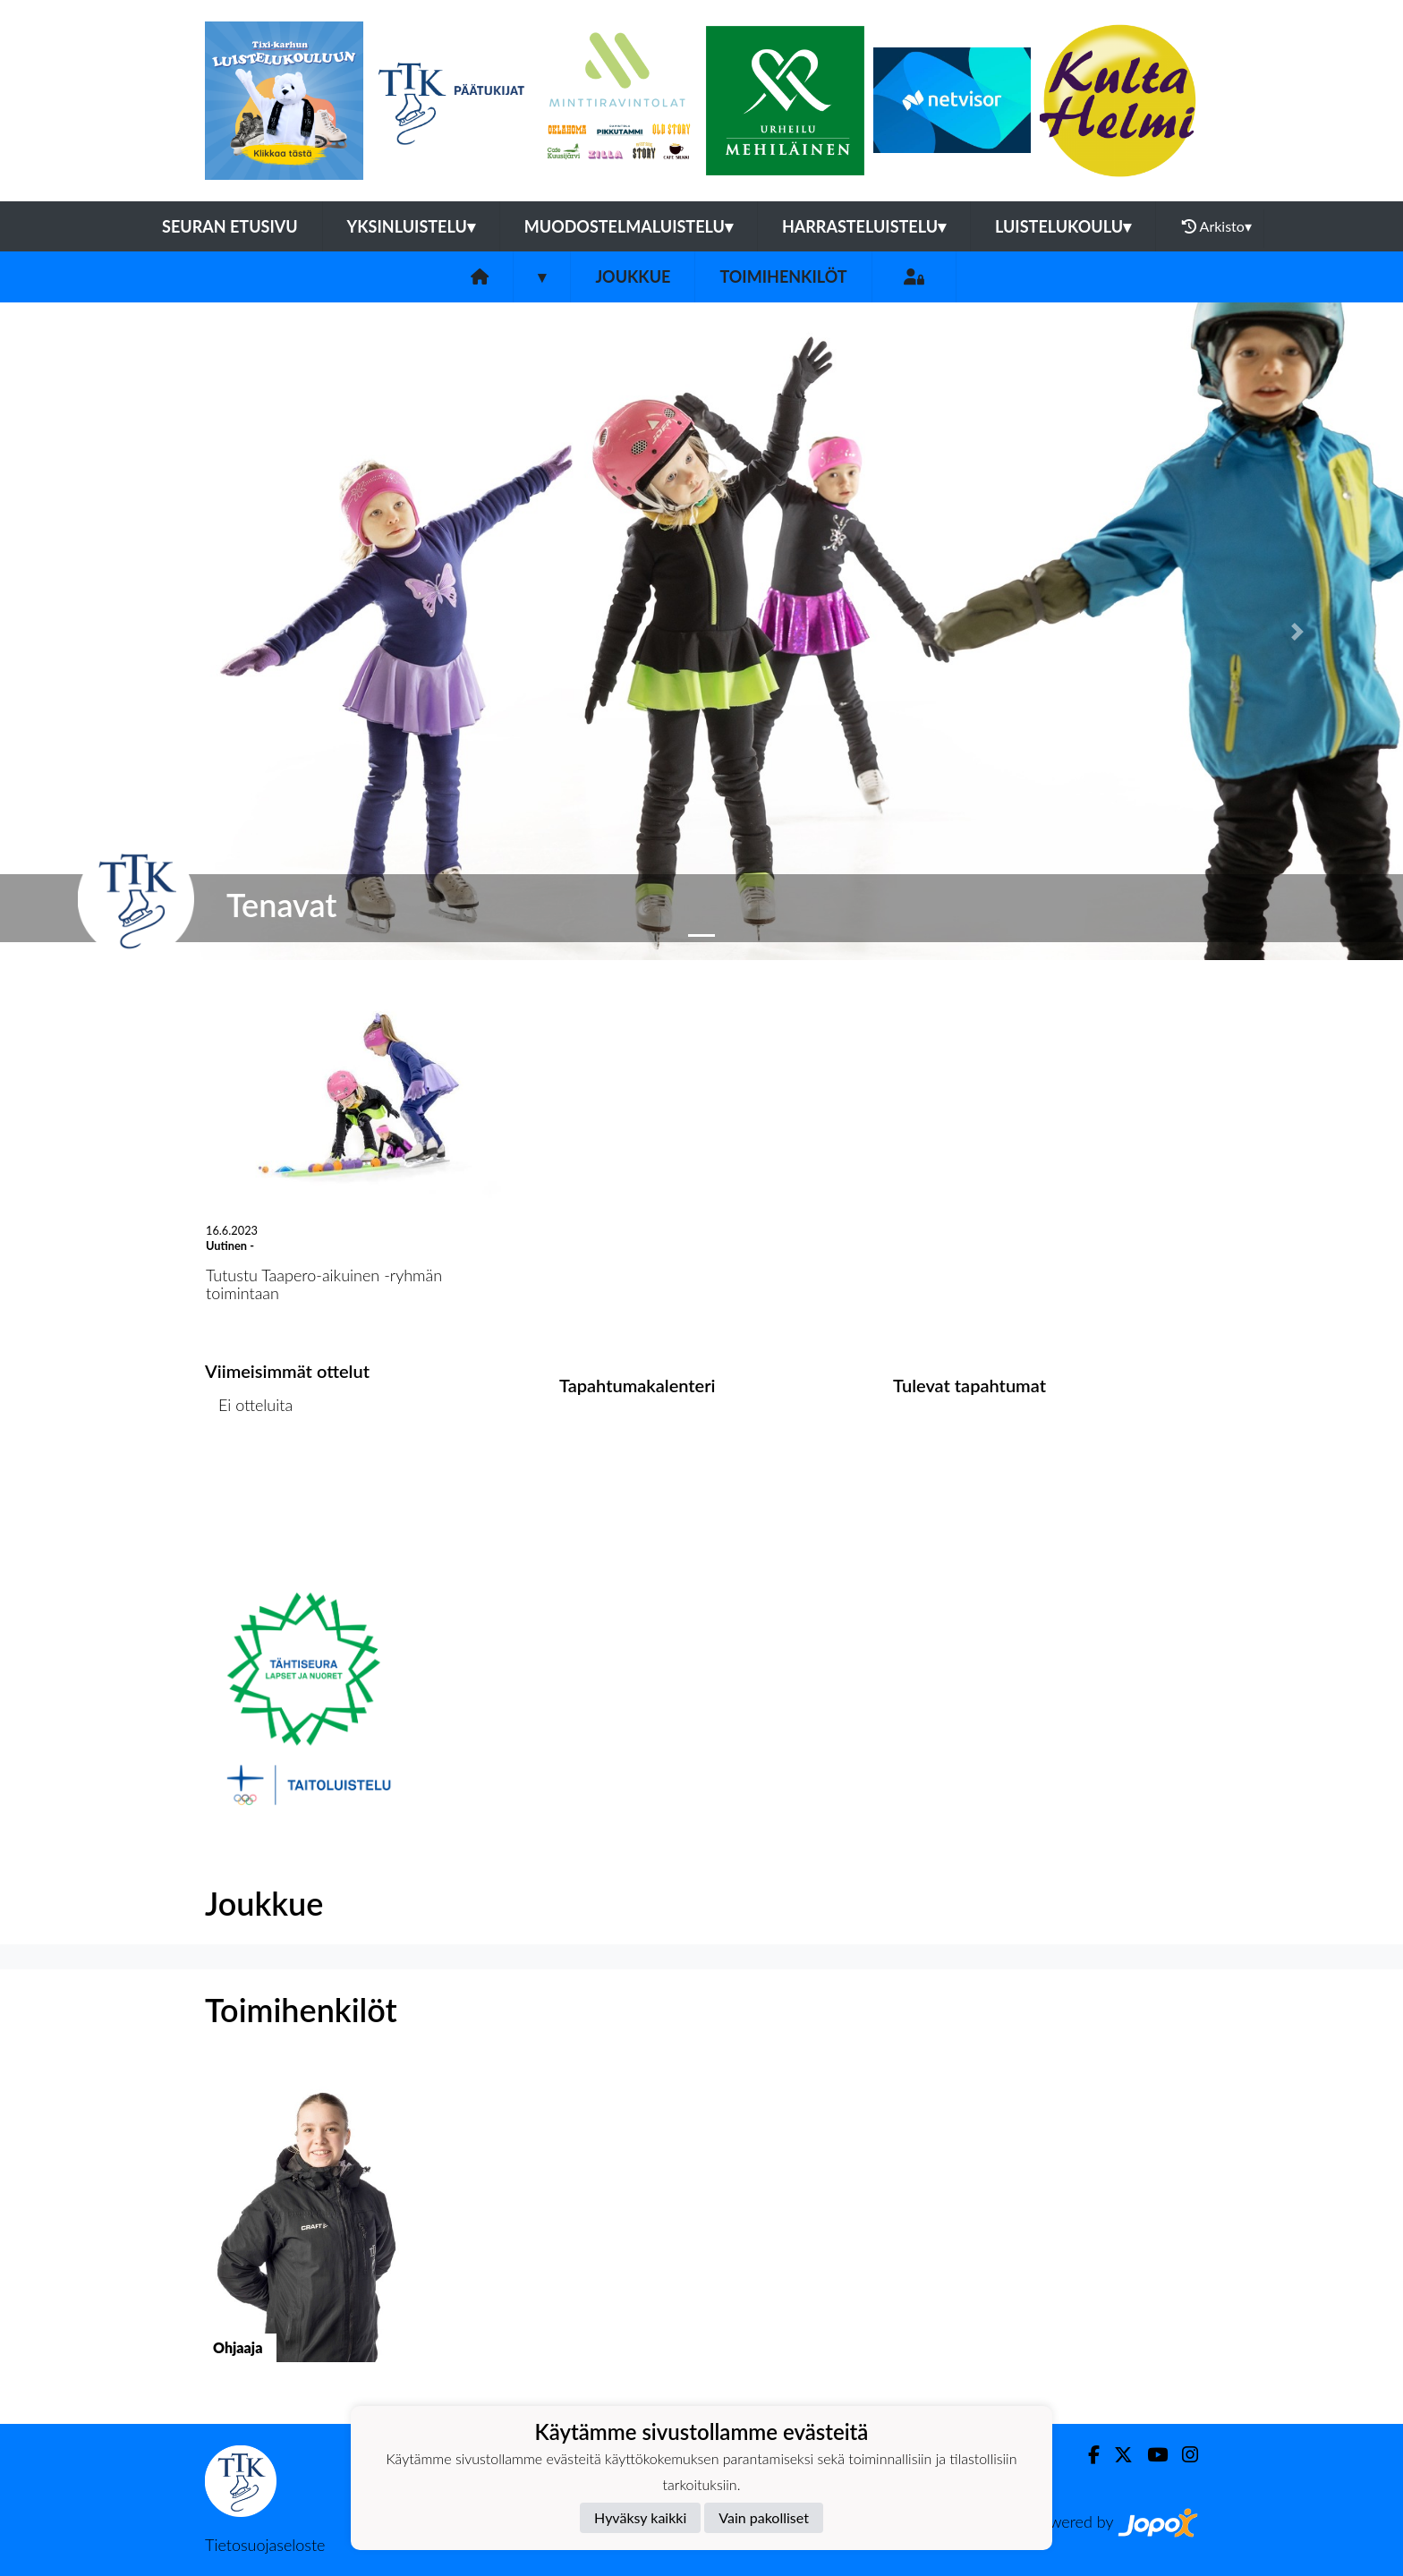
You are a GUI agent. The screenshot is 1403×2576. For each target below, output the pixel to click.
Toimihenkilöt (782, 276)
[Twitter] (1116, 2454)
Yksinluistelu (411, 226)
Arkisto (1217, 226)
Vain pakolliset (764, 2517)
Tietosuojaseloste (265, 2545)
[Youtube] (1150, 2454)
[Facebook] (1087, 2454)
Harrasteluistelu (864, 226)
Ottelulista (249, 1474)
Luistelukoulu (1063, 226)
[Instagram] (1183, 2454)
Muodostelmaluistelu (628, 226)
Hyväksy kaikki (640, 2517)
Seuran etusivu (230, 226)
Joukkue (632, 276)
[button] (105, 631)
